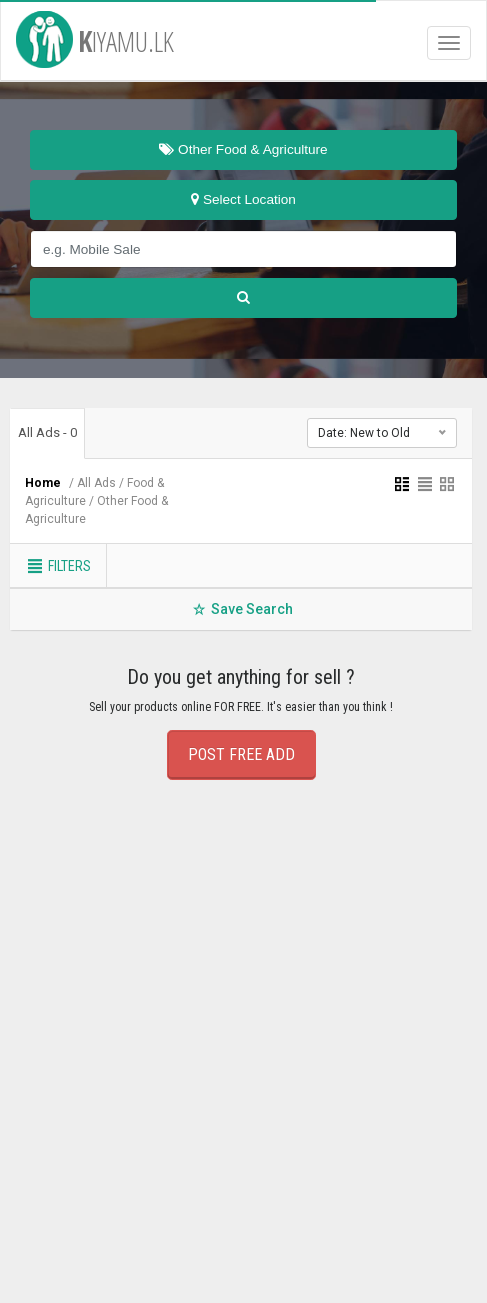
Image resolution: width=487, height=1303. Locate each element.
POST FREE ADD (241, 754)
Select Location (243, 199)
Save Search (241, 609)
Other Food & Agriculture (243, 149)
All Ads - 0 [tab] (47, 432)
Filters (58, 566)
